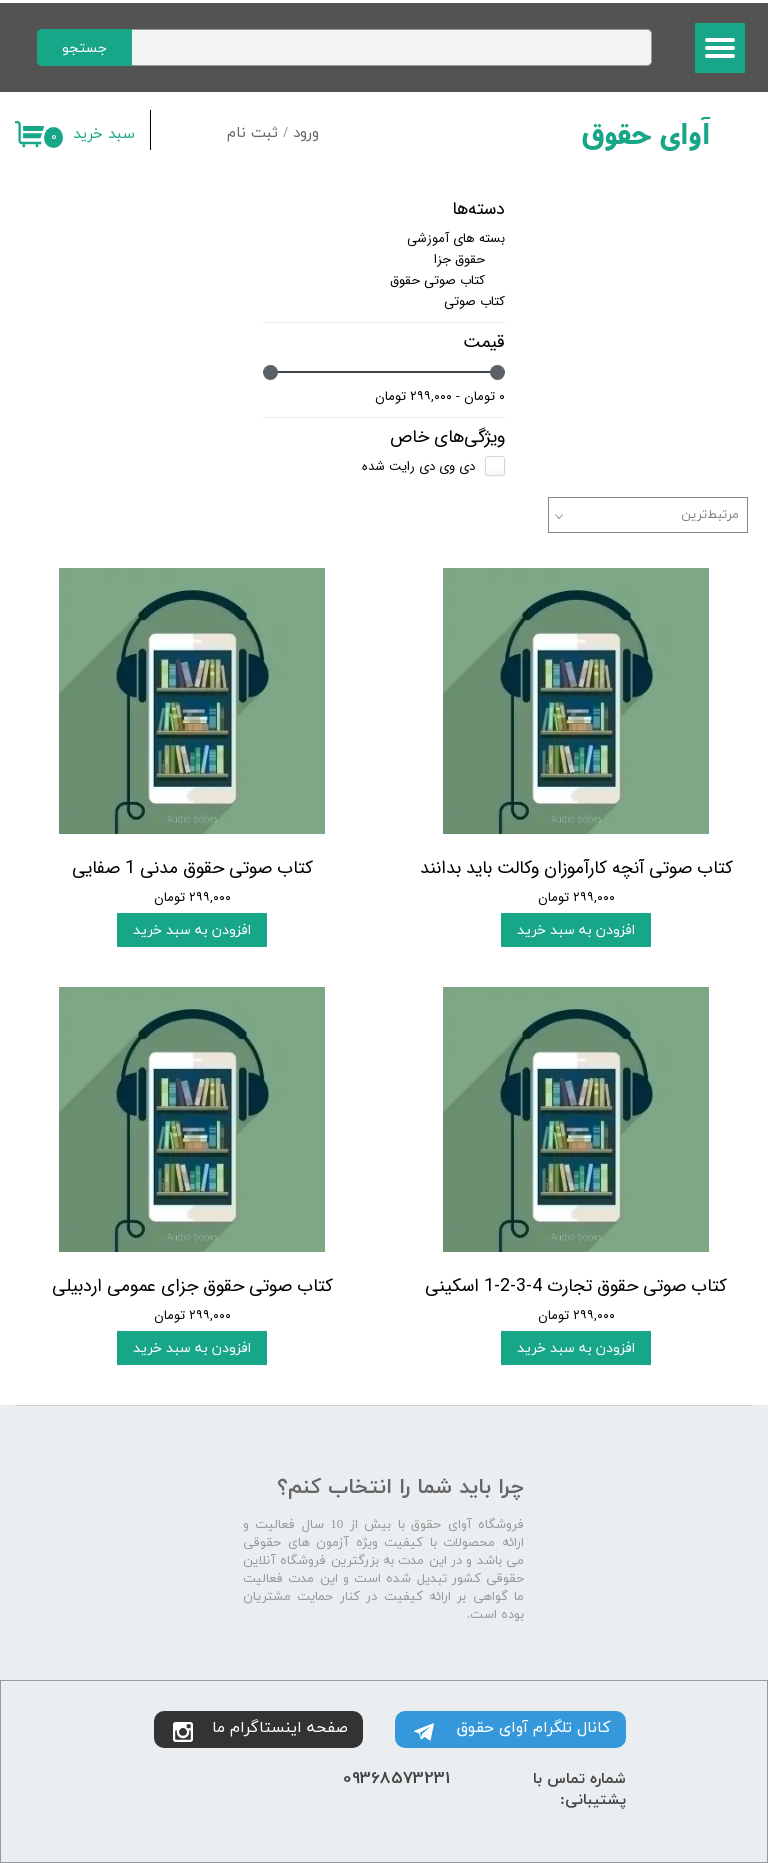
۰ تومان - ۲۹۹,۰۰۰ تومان (440, 396)
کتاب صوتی (474, 301)
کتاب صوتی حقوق (437, 280)
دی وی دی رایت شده (418, 466)
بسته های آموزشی (456, 238)
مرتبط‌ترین (710, 515)
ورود (306, 133)
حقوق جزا (459, 259)
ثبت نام (252, 133)
